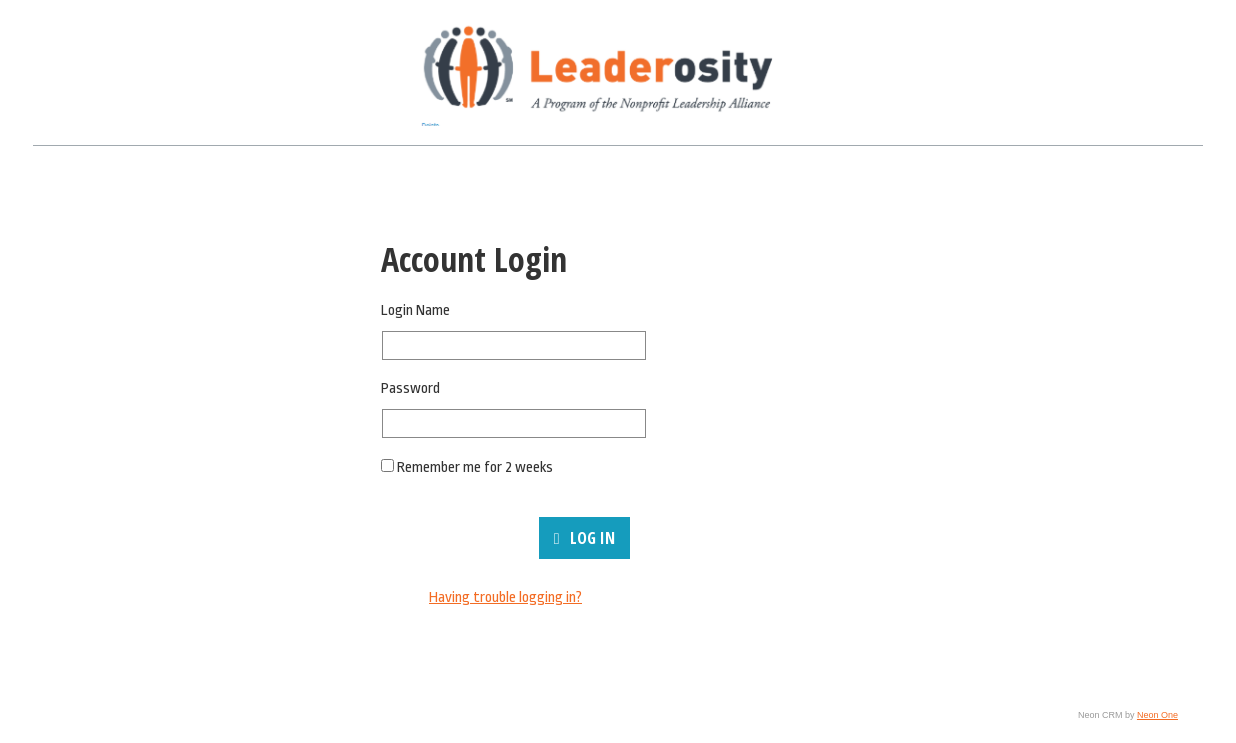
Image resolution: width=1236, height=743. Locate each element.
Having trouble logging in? (505, 597)
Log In (584, 538)
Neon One (1157, 715)
